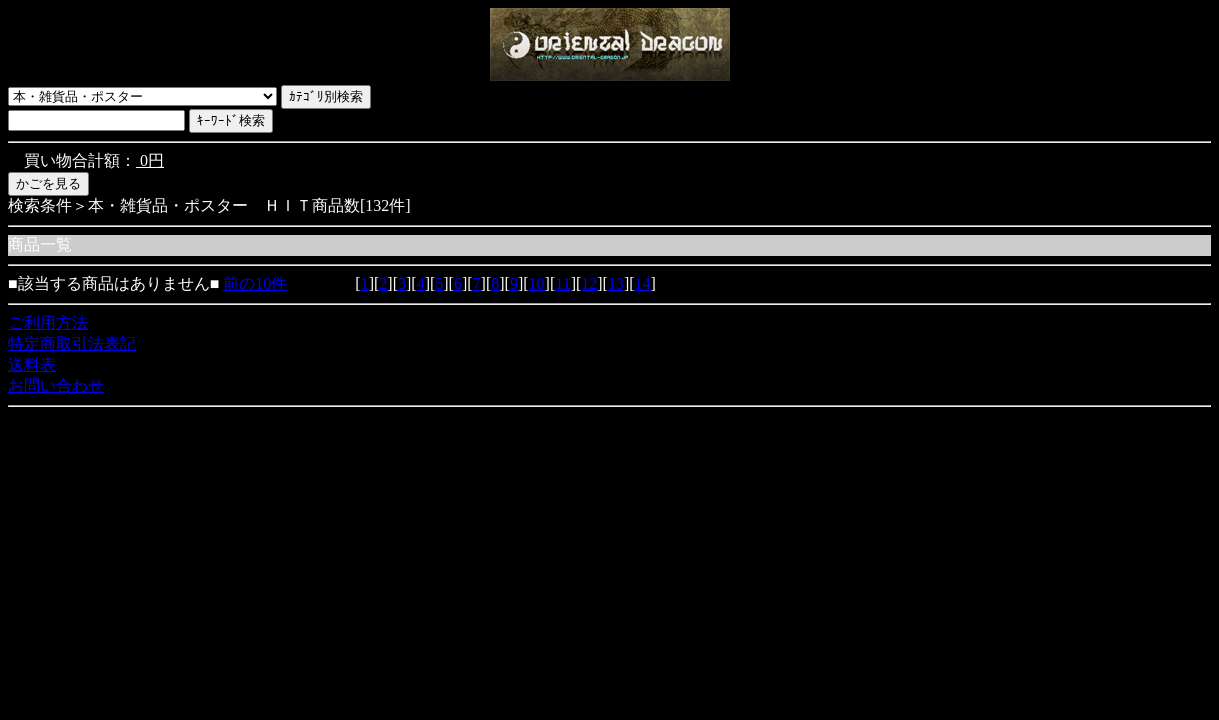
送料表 (32, 364)
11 (562, 283)
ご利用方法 (48, 322)
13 (616, 283)
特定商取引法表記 (72, 343)
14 (643, 283)
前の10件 (255, 283)
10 (537, 283)
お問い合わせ (56, 385)
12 (589, 283)
